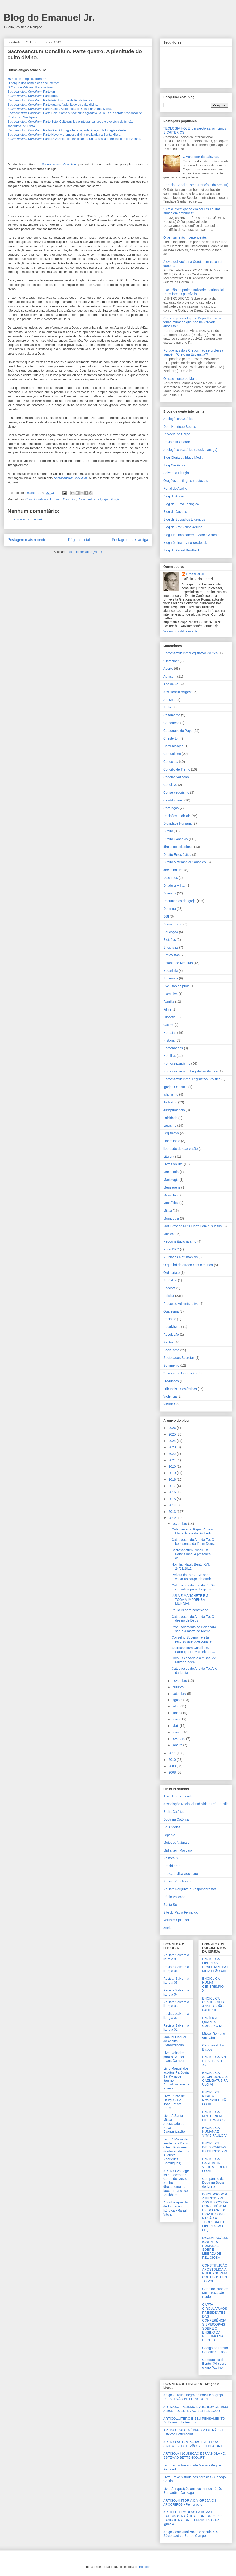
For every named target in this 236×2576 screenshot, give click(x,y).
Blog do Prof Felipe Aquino (182, 527)
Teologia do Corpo (176, 434)
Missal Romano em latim (213, 2035)
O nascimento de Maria (180, 379)
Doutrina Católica (176, 1819)
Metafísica (170, 1203)
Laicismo (169, 1125)
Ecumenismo (172, 924)
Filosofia (169, 1017)
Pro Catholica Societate (180, 1874)
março (177, 1732)
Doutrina (169, 909)
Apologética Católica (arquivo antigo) (190, 450)
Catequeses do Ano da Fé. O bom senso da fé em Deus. (193, 1542)
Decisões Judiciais (176, 816)
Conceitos (170, 761)
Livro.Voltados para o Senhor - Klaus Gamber (174, 2057)
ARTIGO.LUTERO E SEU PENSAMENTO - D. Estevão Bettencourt (195, 2420)
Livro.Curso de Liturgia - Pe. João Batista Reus (174, 2102)
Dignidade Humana (177, 823)
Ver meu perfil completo (180, 631)
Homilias (169, 1056)
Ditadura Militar (174, 885)
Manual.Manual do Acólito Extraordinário (174, 2041)
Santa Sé (170, 1905)
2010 (173, 1760)
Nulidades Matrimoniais (180, 1257)
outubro (178, 1687)
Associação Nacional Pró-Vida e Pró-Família (195, 1804)
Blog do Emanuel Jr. (49, 17)
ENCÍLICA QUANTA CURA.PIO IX (212, 2022)
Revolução (171, 1334)
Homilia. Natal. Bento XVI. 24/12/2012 (191, 1566)
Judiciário (170, 1102)
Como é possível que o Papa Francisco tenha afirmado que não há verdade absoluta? (192, 322)
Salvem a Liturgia (176, 473)
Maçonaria (171, 1172)
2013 (173, 1511)
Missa (167, 1210)
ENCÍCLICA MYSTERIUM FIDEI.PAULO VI (214, 2116)
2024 (173, 1441)
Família (168, 1002)
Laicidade (170, 1118)
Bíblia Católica (174, 1811)
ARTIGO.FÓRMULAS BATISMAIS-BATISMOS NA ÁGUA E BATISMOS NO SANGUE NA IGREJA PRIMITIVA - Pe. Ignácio (192, 2518)
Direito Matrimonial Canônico (184, 862)
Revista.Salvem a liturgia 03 (176, 2004)
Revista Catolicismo (177, 1881)
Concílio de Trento (176, 769)
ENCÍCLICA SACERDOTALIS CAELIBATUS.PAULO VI (215, 2078)
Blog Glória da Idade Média (183, 457)
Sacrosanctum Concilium (59, 164)
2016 (173, 1492)
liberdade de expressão (180, 1149)
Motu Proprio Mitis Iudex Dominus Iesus (192, 1226)
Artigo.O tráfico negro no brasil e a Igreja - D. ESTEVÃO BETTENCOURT (194, 2397)
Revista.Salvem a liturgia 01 (176, 2027)
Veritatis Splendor (176, 1920)
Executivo (170, 994)
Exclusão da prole (176, 986)
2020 (173, 1466)
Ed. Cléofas (171, 1827)
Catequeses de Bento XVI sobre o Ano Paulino (214, 2364)
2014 (173, 1505)
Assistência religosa (178, 692)
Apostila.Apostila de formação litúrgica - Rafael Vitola (175, 2208)
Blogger (144, 2566)
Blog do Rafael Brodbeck (181, 550)
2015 (173, 1499)
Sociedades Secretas (178, 1358)
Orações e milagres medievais (185, 481)
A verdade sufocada (178, 1796)
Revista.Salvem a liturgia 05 (176, 1980)
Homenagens (173, 1048)
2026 (173, 1428)
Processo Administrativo (180, 1303)
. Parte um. (32, 91)
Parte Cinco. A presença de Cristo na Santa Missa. (60, 108)
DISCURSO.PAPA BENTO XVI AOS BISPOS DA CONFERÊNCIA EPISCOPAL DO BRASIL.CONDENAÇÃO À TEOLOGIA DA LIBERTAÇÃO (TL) (215, 2212)
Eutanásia (170, 978)
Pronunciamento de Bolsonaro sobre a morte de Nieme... (194, 1629)
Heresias (169, 1032)
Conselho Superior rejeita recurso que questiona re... (193, 1639)
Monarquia (171, 1218)
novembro (180, 1680)
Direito (168, 831)
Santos (168, 1342)
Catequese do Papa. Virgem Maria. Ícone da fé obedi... (192, 1531)
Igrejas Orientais (175, 1087)
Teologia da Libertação (180, 1373)
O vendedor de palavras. (201, 157)
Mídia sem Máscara (177, 1850)
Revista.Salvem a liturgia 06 (176, 1969)
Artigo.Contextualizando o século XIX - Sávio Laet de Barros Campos (191, 2534)
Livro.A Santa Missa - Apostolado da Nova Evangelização (174, 2123)
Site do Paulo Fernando (180, 1912)
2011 (173, 1753)
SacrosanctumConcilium (70, 478)
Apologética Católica (178, 419)
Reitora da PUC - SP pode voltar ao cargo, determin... (193, 1577)
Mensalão (170, 1195)
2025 (173, 1434)
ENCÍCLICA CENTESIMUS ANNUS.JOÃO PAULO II (213, 2004)
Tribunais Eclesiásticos (180, 1389)
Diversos (169, 893)
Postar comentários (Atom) (84, 552)
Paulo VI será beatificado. (190, 1610)
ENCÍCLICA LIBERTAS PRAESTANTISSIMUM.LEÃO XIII (215, 1965)
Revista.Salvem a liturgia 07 (176, 1957)
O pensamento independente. (185, 237)
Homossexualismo (176, 1063)
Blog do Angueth (175, 496)
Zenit (167, 1928)
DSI (166, 916)
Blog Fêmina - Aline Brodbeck (185, 543)
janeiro (177, 1745)
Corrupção (171, 808)
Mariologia (171, 1180)
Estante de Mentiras (178, 963)
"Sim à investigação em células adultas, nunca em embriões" (192, 211)
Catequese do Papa (178, 731)
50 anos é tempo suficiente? (27, 78)
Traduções (171, 1381)
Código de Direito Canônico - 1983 (215, 2350)
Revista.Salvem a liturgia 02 (176, 2016)
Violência (170, 1396)
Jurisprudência (174, 1110)
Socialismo (171, 1350)
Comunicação (173, 746)
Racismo (169, 1319)
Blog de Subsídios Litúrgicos (184, 519)
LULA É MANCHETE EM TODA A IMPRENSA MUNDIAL (190, 1600)
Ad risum (169, 676)
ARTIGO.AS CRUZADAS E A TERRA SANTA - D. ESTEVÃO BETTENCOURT (192, 2444)
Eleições (169, 939)
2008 (173, 1772)
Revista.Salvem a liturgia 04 (176, 1992)
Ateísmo (169, 700)
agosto (177, 1700)
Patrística (170, 1280)
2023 (173, 1447)
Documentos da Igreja (93, 499)
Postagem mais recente (27, 540)
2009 (173, 1766)
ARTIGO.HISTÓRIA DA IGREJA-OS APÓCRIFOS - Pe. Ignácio (189, 2502)
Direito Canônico (64, 499)
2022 (173, 1454)
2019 (173, 1473)
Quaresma (171, 1311)
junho (176, 1713)
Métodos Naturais (176, 1842)
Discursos (170, 878)
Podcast (169, 1288)
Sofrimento (171, 1365)
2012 (173, 1518)
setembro (179, 1693)
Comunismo (172, 754)
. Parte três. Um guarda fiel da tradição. (51, 100)
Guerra (168, 1025)
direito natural (173, 870)
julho (176, 1706)
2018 (173, 1479)
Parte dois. (33, 95)
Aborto (168, 668)
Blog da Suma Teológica (181, 504)
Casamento (171, 715)
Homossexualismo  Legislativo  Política (190, 1071)
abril (175, 1726)
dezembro (180, 1523)
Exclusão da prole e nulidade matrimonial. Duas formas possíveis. (194, 292)
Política (168, 1296)
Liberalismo (171, 1141)
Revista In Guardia (177, 442)
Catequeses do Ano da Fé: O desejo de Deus (193, 1619)
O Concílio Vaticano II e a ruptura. (31, 87)
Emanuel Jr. (195, 574)
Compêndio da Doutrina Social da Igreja (213, 2183)
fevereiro (179, 1739)
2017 (173, 1486)
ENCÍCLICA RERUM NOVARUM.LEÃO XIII (214, 2098)
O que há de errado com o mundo (188, 1265)
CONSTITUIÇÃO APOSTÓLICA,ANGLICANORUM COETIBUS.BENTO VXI (214, 2273)
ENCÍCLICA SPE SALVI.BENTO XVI (214, 2061)
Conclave (170, 785)
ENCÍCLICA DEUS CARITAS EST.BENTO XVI (214, 2147)
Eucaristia (170, 971)
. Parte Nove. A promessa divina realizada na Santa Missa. (64, 134)
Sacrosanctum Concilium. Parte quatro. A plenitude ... (193, 1650)
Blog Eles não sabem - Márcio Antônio (191, 535)
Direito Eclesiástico (177, 854)
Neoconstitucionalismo (179, 1241)
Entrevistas (171, 955)
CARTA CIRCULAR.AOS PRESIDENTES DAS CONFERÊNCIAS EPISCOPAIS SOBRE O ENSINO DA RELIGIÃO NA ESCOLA (214, 2322)
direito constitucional (178, 847)
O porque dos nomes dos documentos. (34, 83)
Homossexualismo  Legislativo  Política (190, 653)
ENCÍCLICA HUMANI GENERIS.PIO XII (213, 1984)
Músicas (169, 1234)
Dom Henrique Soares (179, 426)
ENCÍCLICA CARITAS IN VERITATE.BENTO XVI (215, 2165)
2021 (173, 1460)
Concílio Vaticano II (38, 499)
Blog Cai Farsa (174, 465)
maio (176, 1719)
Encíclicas (170, 947)
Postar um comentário (28, 519)
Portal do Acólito (175, 488)
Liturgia (115, 499)
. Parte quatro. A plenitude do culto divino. (53, 104)
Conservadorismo (176, 792)
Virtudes (169, 1404)
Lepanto (169, 1835)
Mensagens (171, 1187)
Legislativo (171, 1133)
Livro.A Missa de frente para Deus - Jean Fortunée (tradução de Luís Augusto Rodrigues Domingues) (176, 2151)
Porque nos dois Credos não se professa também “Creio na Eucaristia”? (193, 352)
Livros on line (173, 1164)
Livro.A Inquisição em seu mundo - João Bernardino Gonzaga (192, 2491)
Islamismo (170, 1094)
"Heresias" (171, 661)
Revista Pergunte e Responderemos (190, 1889)
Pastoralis (170, 1858)
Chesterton (171, 738)
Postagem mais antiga (130, 540)
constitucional (173, 800)
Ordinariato (171, 1273)
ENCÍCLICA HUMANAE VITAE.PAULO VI (215, 2132)
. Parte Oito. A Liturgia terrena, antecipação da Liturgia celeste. (67, 130)
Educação (170, 932)
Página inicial (79, 540)
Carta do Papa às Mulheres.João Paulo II (215, 2293)
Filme (167, 1009)
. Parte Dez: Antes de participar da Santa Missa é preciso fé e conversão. (74, 138)
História (168, 1040)
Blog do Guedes (175, 511)
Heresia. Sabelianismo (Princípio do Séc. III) (195, 185)
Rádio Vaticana (174, 1897)
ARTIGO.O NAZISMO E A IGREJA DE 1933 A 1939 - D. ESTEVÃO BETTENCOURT (195, 2409)
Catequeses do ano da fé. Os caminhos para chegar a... (193, 1587)
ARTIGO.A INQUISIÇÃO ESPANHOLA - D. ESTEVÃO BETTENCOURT (194, 2455)
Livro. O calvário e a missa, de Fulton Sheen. (194, 1660)
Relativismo (171, 1327)
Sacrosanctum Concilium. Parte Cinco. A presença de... (191, 1554)
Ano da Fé (171, 684)
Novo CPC (171, 1249)
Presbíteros (171, 1866)
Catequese (171, 723)
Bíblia (167, 707)
